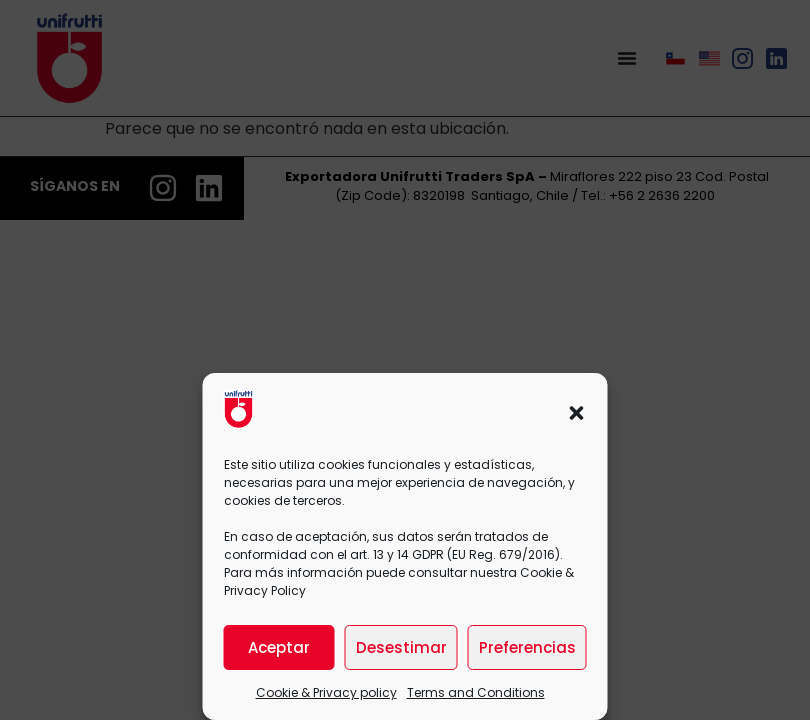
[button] (577, 413)
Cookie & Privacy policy (326, 692)
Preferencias (527, 647)
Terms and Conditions (476, 692)
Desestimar (401, 647)
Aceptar (279, 647)
